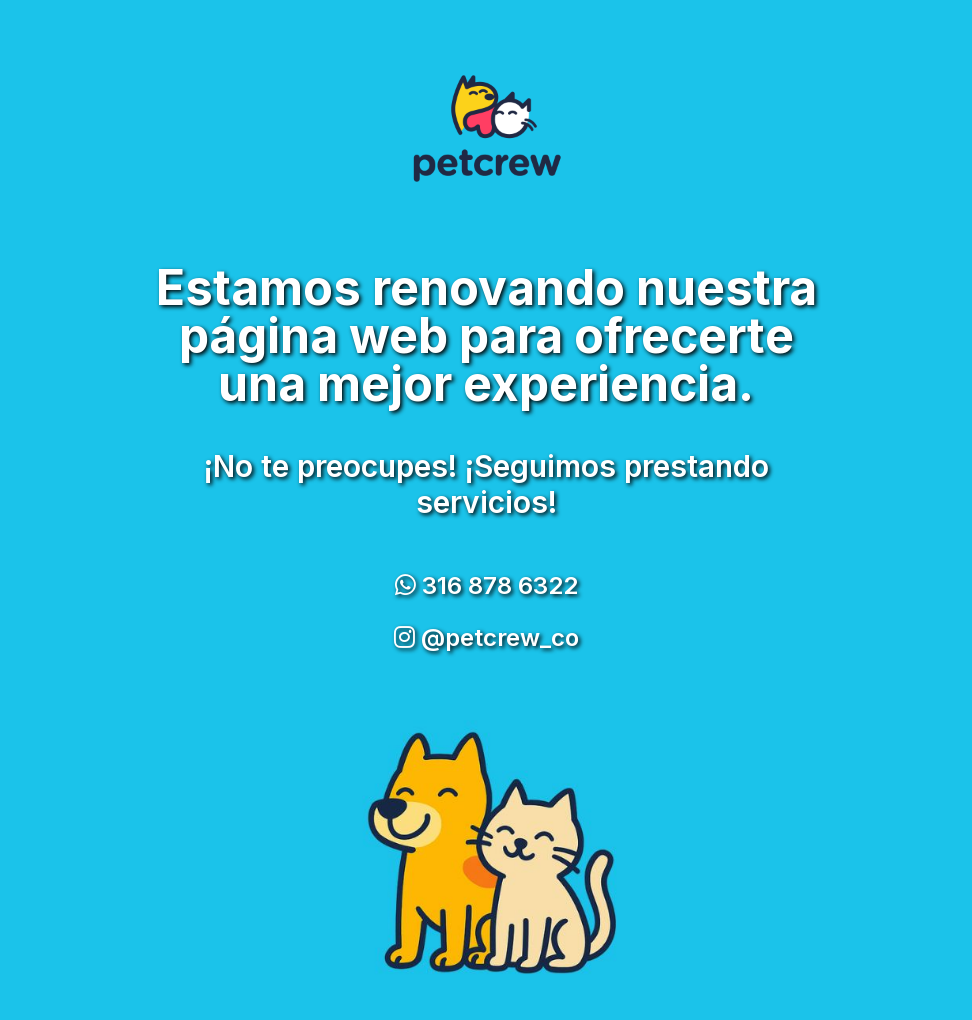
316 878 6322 (486, 585)
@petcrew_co (486, 637)
